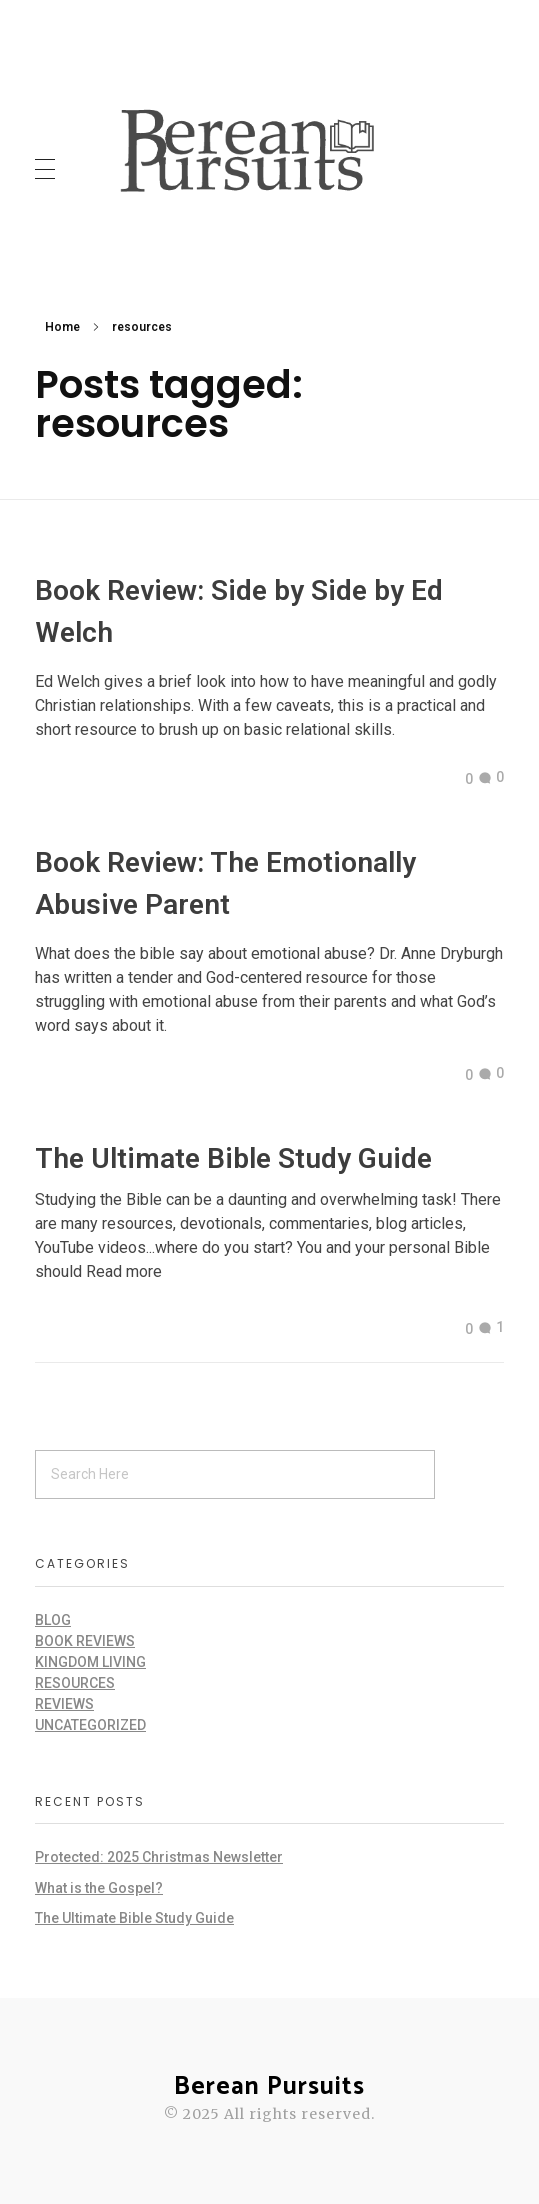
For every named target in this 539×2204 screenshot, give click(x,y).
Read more (124, 1271)
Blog (53, 1620)
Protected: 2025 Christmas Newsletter (159, 1857)
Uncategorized (90, 1725)
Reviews (64, 1704)
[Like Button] (454, 779)
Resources (75, 1683)
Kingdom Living (90, 1662)
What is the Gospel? (99, 1888)
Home (62, 327)
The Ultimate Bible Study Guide (233, 1158)
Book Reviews (85, 1641)
